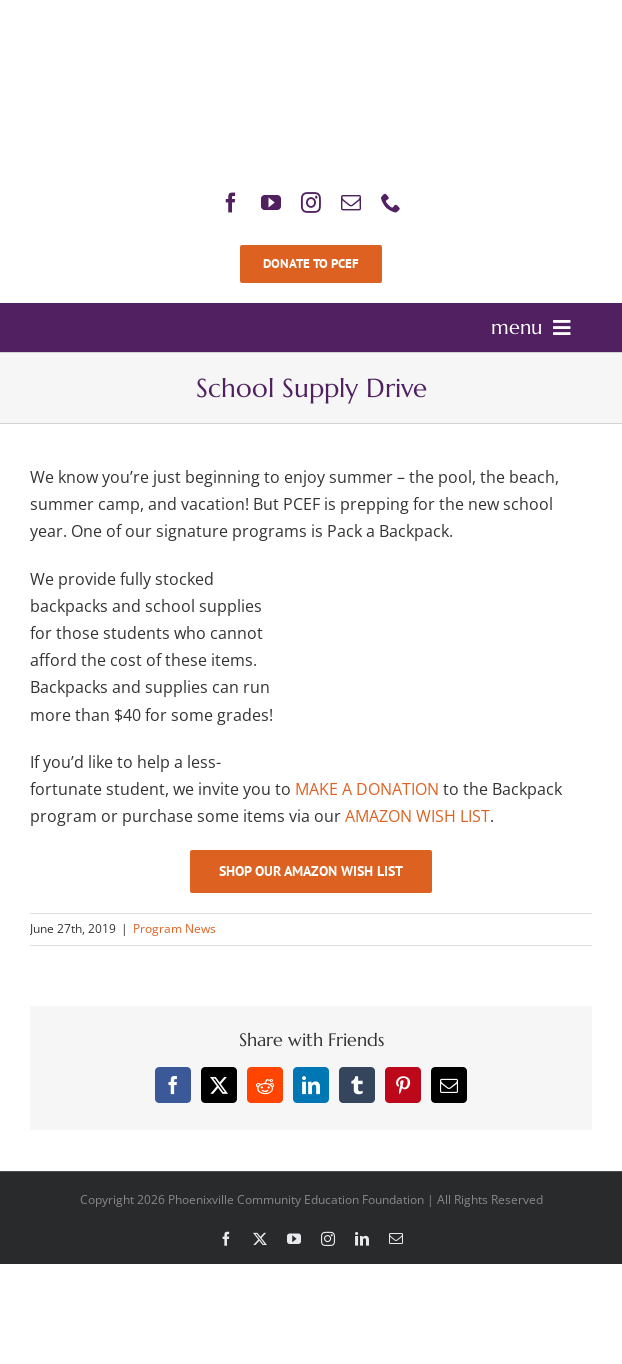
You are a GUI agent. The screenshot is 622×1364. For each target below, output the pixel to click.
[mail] (351, 203)
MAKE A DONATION (367, 789)
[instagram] (311, 203)
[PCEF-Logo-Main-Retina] (311, 20)
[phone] (391, 203)
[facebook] (231, 203)
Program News (174, 928)
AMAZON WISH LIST (417, 816)
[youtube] (271, 203)
